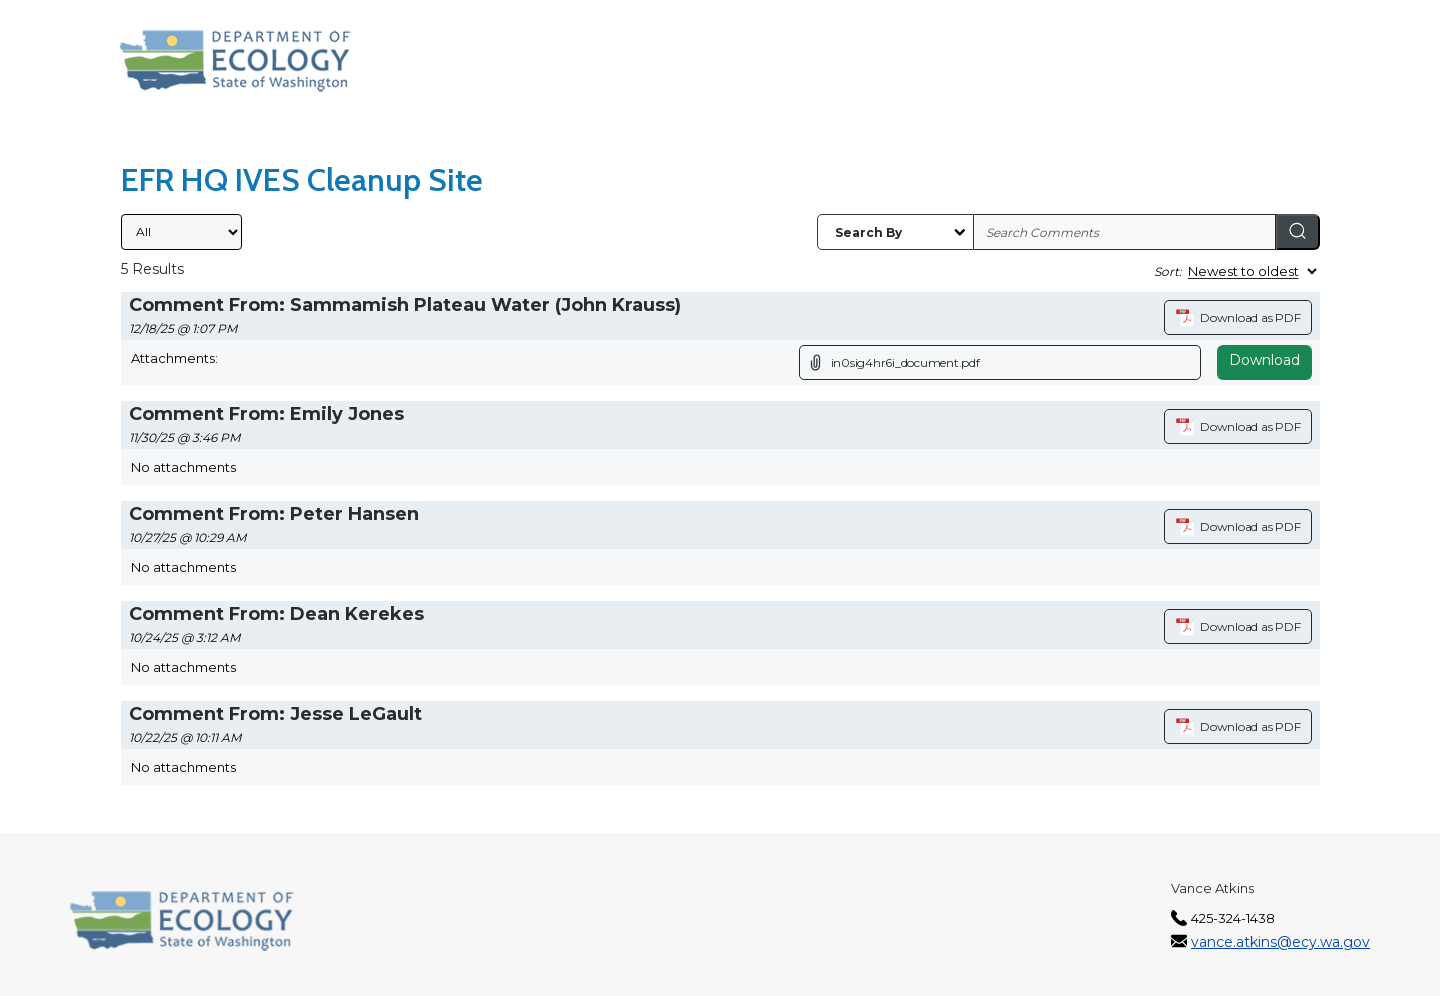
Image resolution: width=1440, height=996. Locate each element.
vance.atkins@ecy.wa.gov (1280, 942)
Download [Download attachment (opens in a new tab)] (1264, 360)
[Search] (1298, 232)
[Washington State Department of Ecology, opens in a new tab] (235, 61)
